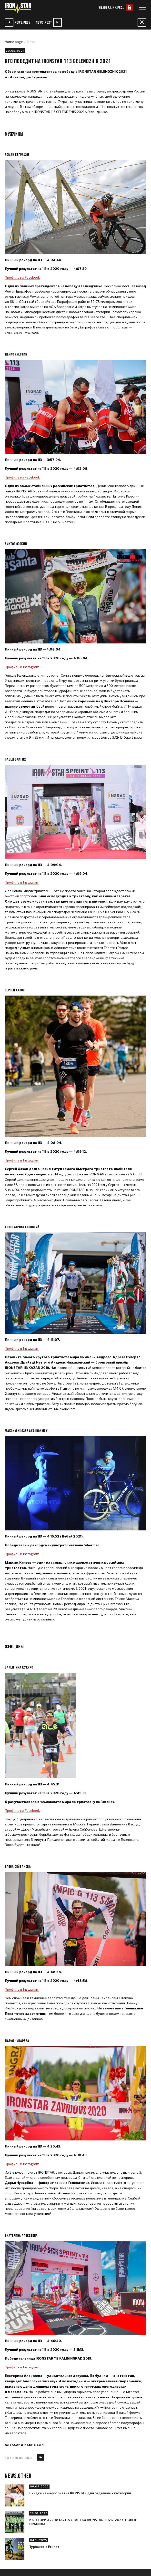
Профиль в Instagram (22, 667)
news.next (50, 22)
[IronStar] (17, 8)
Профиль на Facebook (22, 277)
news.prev (18, 22)
